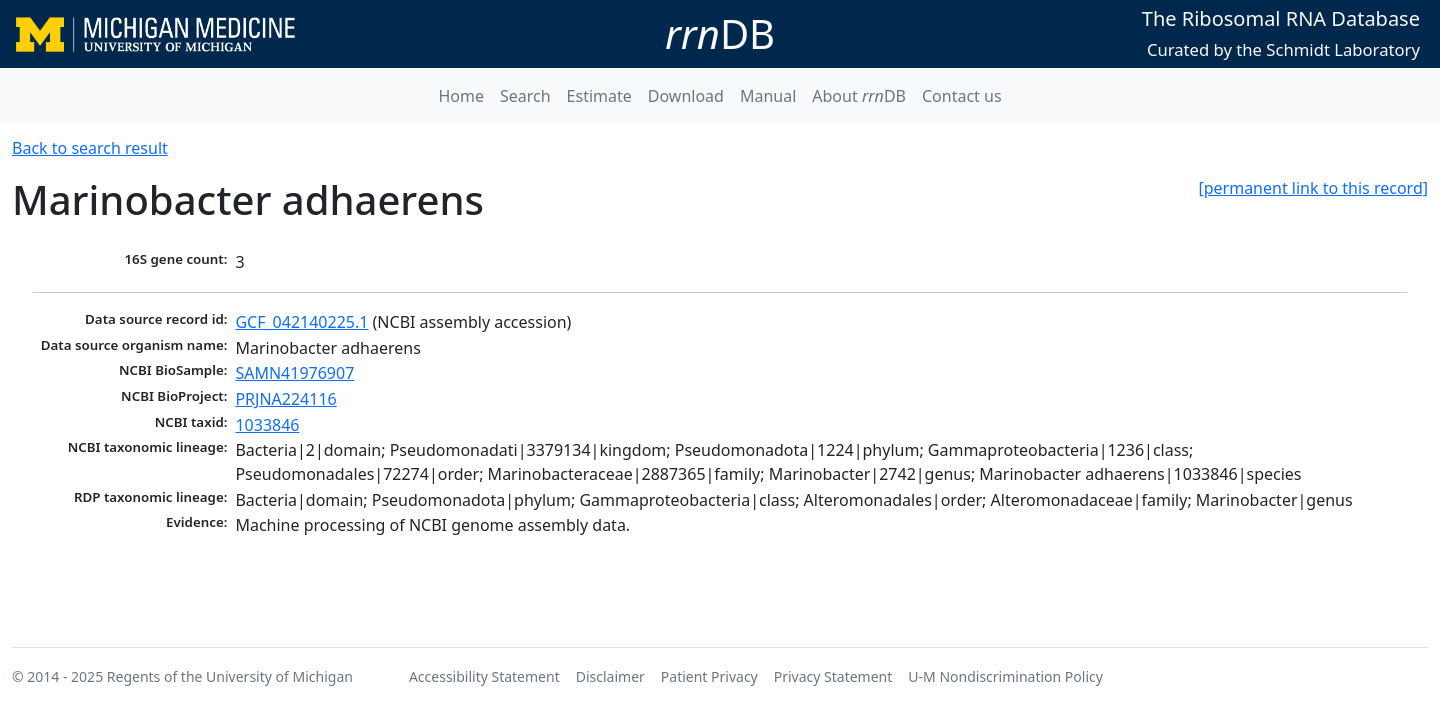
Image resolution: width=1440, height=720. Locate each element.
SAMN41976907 (294, 373)
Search (525, 96)
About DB (859, 96)
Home (461, 96)
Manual (768, 96)
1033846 (267, 425)
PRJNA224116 (285, 399)
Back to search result (90, 148)
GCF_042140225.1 (301, 322)
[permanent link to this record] (1313, 188)
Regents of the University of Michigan (230, 676)
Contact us (962, 96)
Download (686, 96)
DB (720, 33)
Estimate (599, 96)
